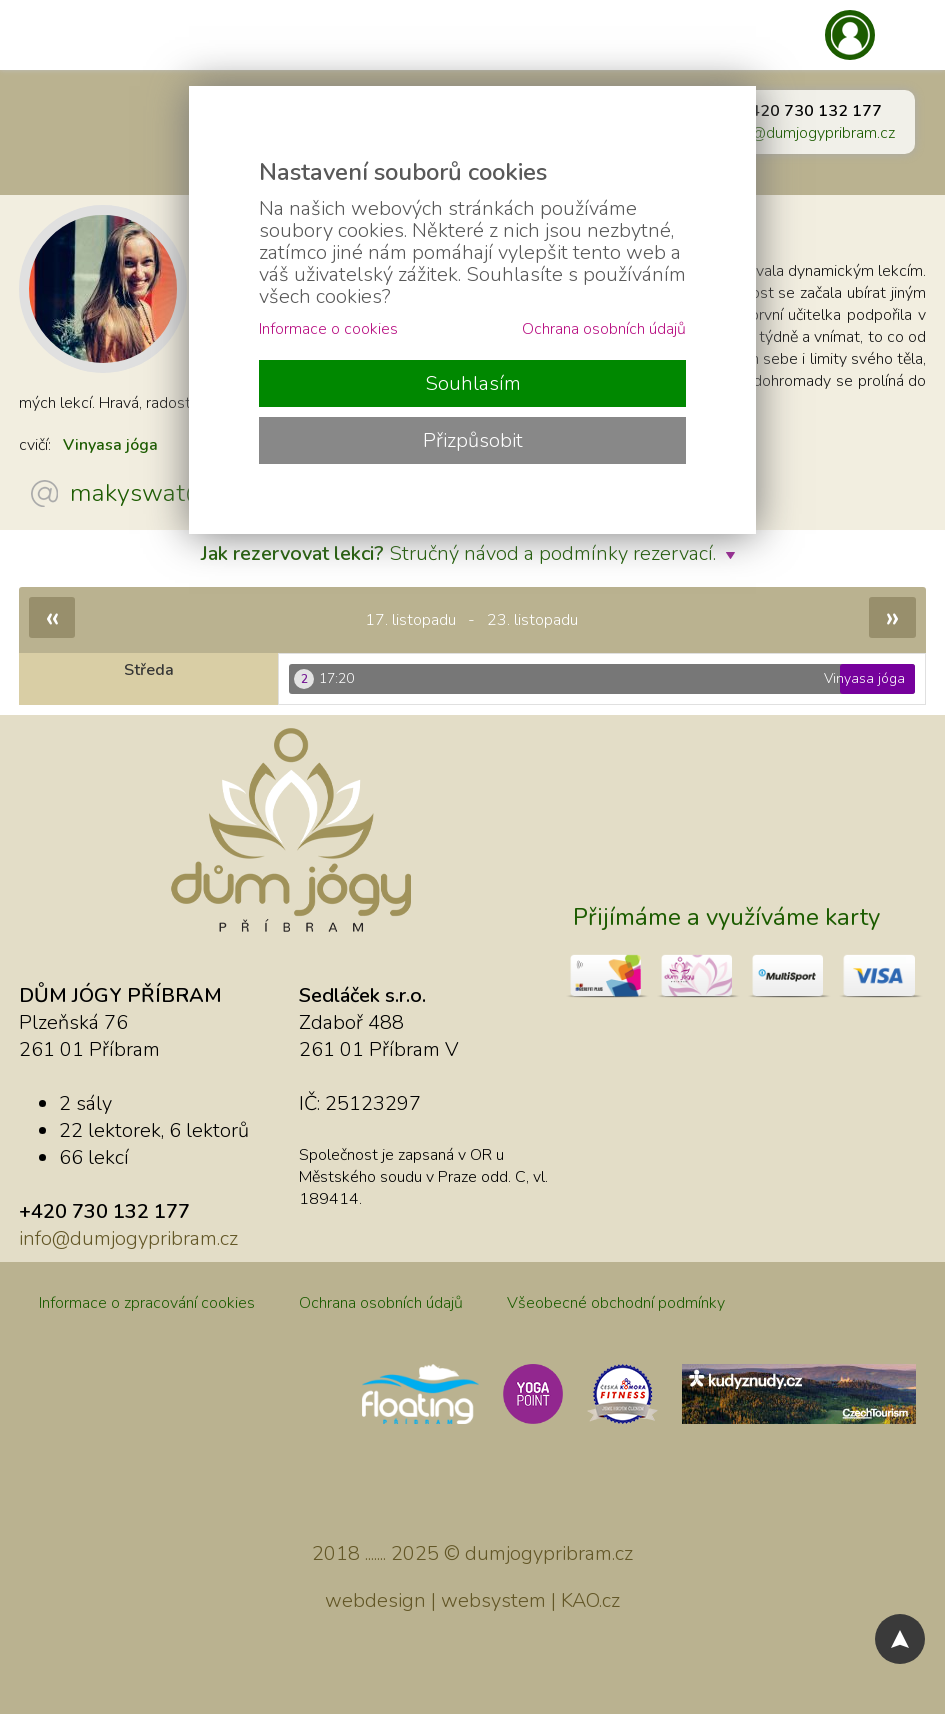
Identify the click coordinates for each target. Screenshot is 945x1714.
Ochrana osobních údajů (381, 1303)
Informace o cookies (328, 329)
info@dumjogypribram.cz (810, 133)
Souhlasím (473, 383)
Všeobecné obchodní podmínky (616, 1303)
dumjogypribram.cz (549, 1553)
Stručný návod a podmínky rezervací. (473, 553)
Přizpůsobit (473, 440)
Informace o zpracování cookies (147, 1303)
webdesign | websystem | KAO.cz (472, 1600)
